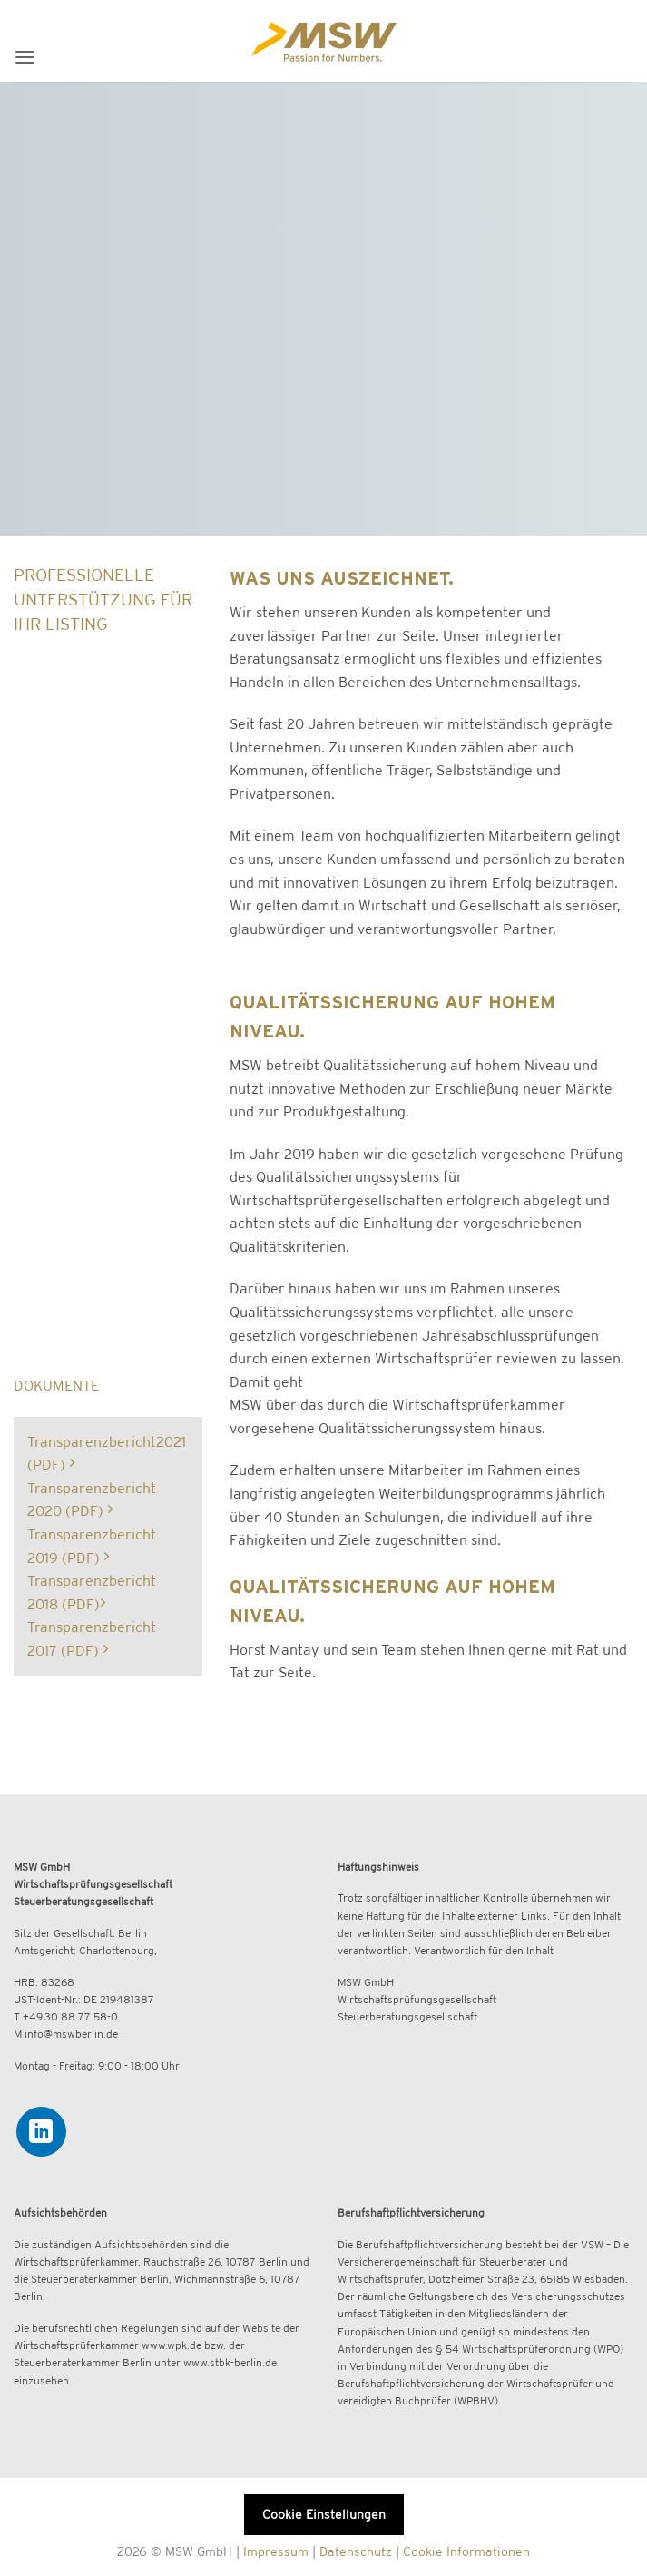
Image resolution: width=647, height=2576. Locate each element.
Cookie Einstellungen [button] (324, 2514)
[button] (24, 56)
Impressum (276, 2551)
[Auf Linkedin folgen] (41, 2132)
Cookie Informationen (466, 2551)
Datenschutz (355, 2551)
